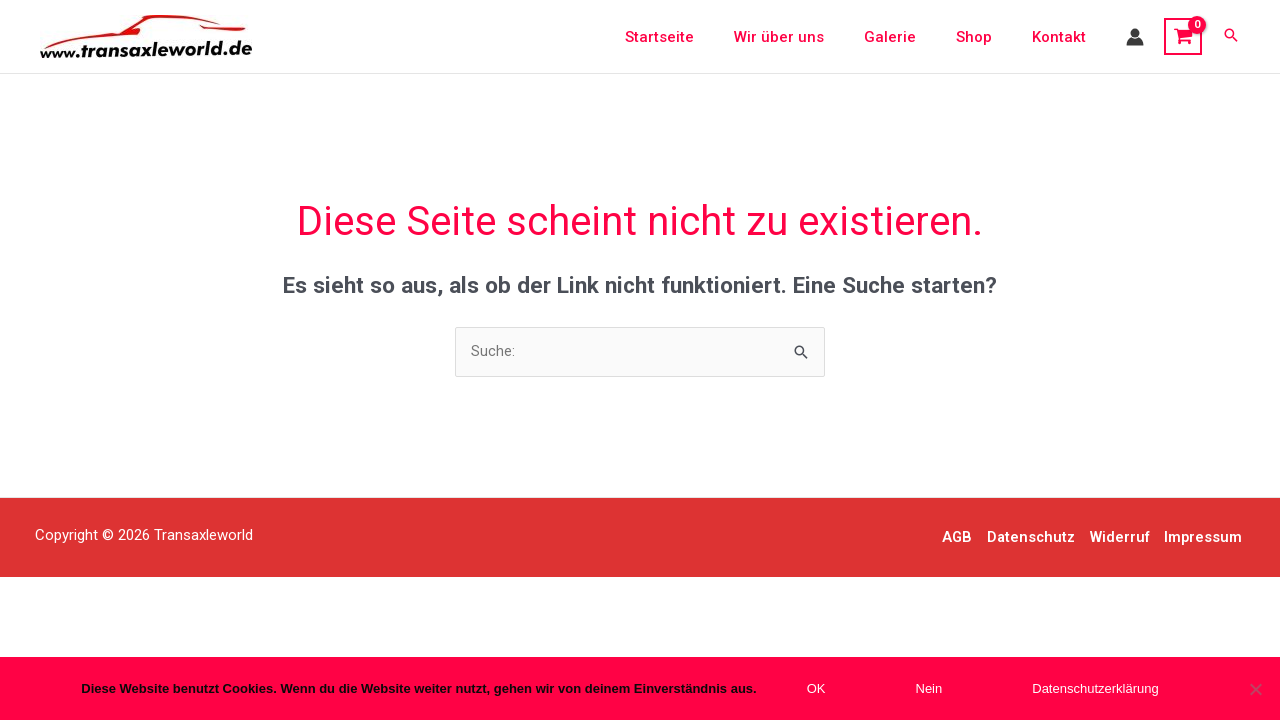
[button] (1231, 36)
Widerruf (1121, 538)
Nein (929, 688)
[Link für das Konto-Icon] (1135, 37)
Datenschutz (1030, 538)
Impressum (1205, 538)
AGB (954, 538)
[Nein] (1255, 689)
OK (816, 688)
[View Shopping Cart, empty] (1183, 37)
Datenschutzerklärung (1095, 688)
